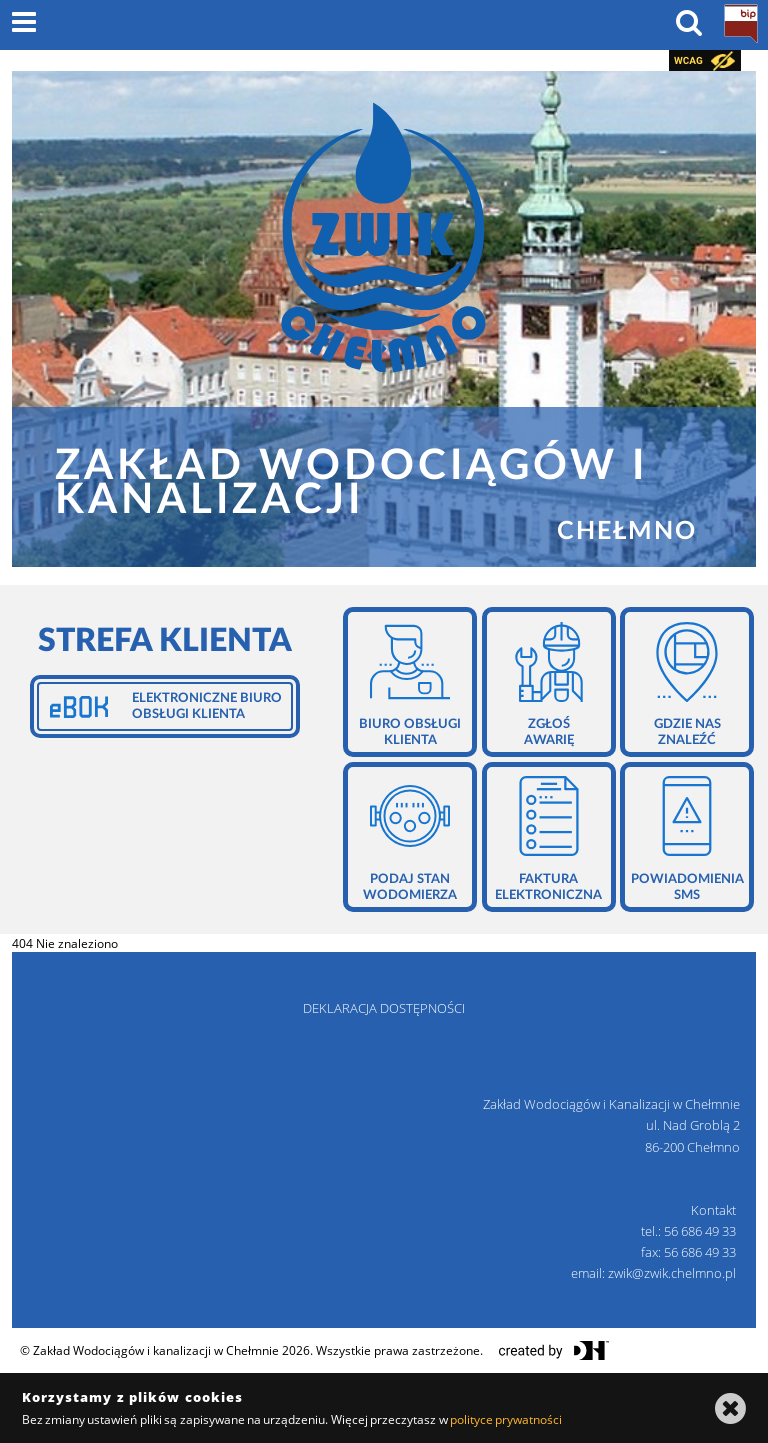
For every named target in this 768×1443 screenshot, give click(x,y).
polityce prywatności (506, 1419)
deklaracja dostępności (384, 1008)
